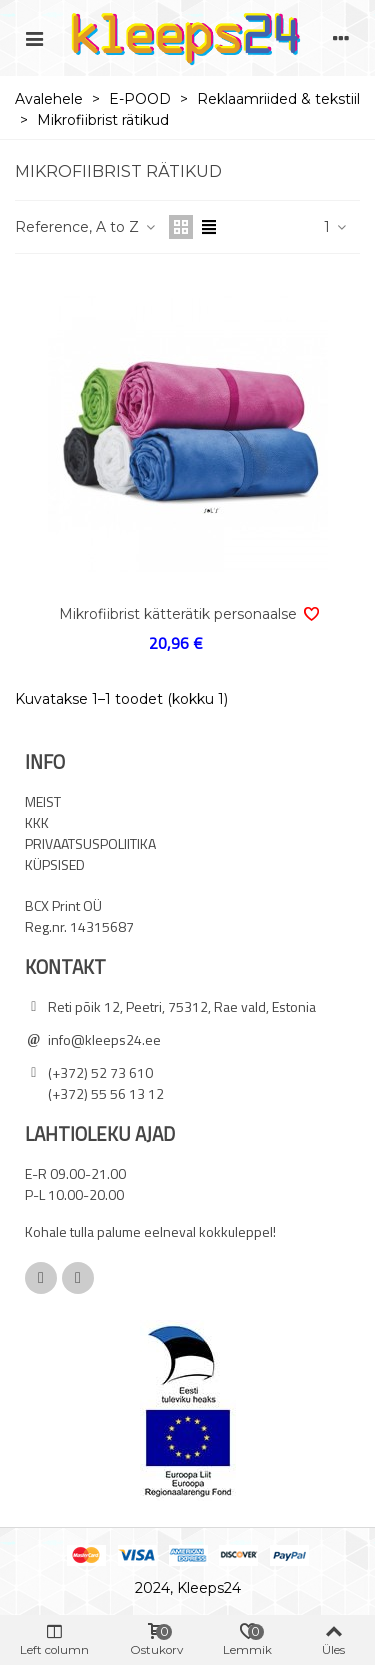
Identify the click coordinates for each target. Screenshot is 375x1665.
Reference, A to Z (86, 227)
